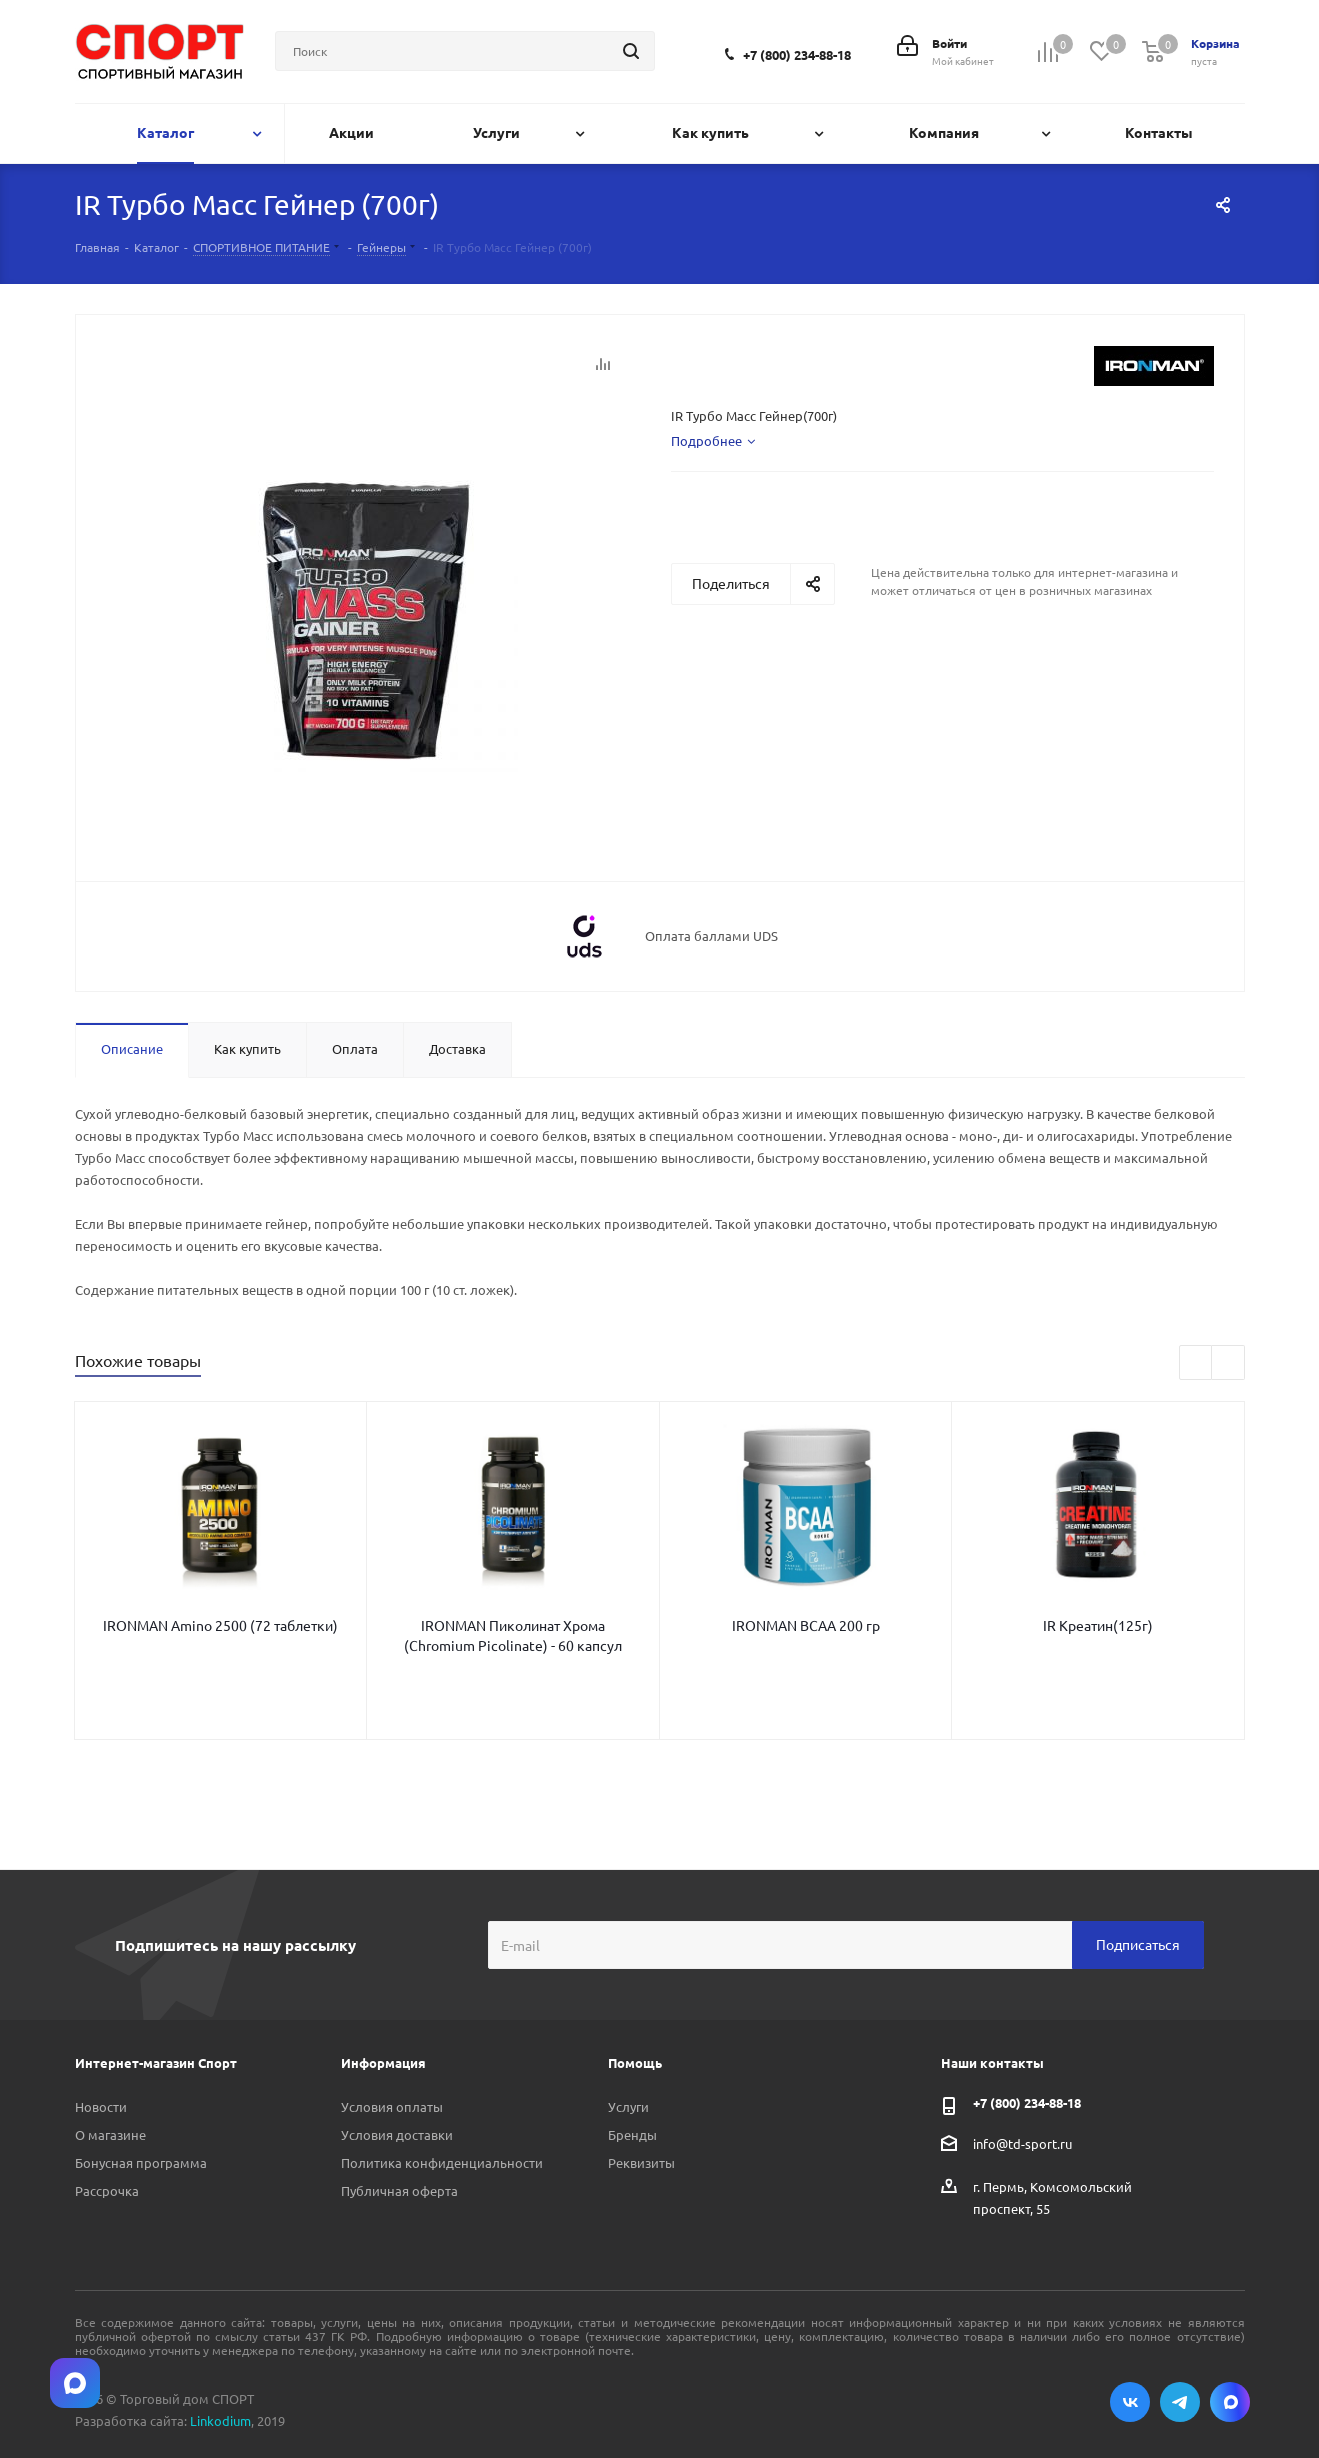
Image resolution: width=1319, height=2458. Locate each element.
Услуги (628, 2106)
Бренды (632, 2134)
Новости (101, 2106)
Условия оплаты (392, 2106)
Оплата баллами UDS (711, 936)
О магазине (110, 2134)
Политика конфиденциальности (442, 2162)
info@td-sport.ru (1022, 2142)
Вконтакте (1130, 2402)
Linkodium (220, 2420)
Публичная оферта (399, 2190)
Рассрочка (107, 2190)
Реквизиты (641, 2162)
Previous (1196, 1363)
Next (1228, 1363)
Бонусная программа (141, 2162)
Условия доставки (397, 2134)
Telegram (1180, 2402)
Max (1230, 2402)
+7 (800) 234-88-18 (797, 54)
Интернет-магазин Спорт (156, 2062)
